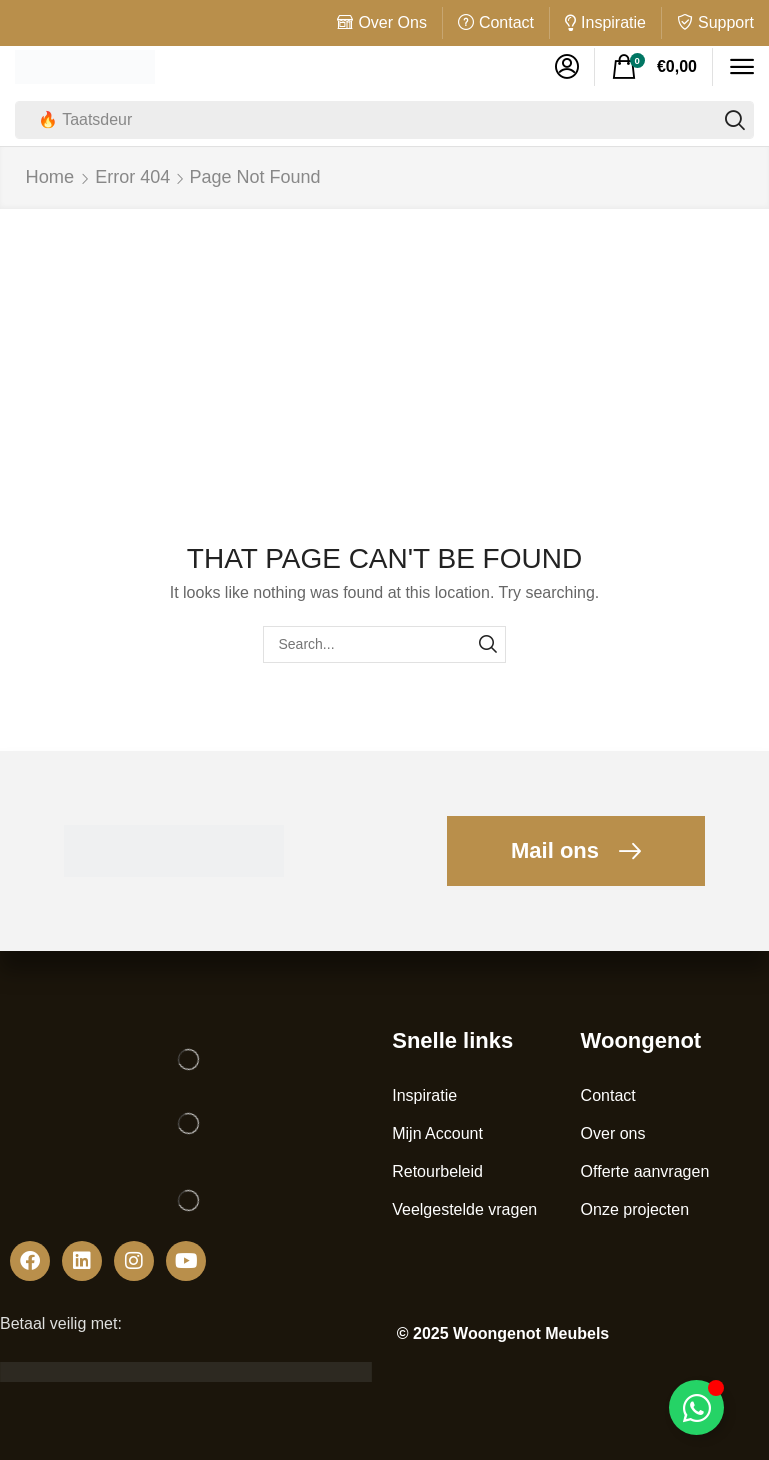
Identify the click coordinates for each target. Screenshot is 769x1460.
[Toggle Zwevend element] (696, 1407)
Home (50, 176)
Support (726, 22)
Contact (506, 22)
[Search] (735, 120)
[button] (567, 67)
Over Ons (392, 22)
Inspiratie (613, 22)
